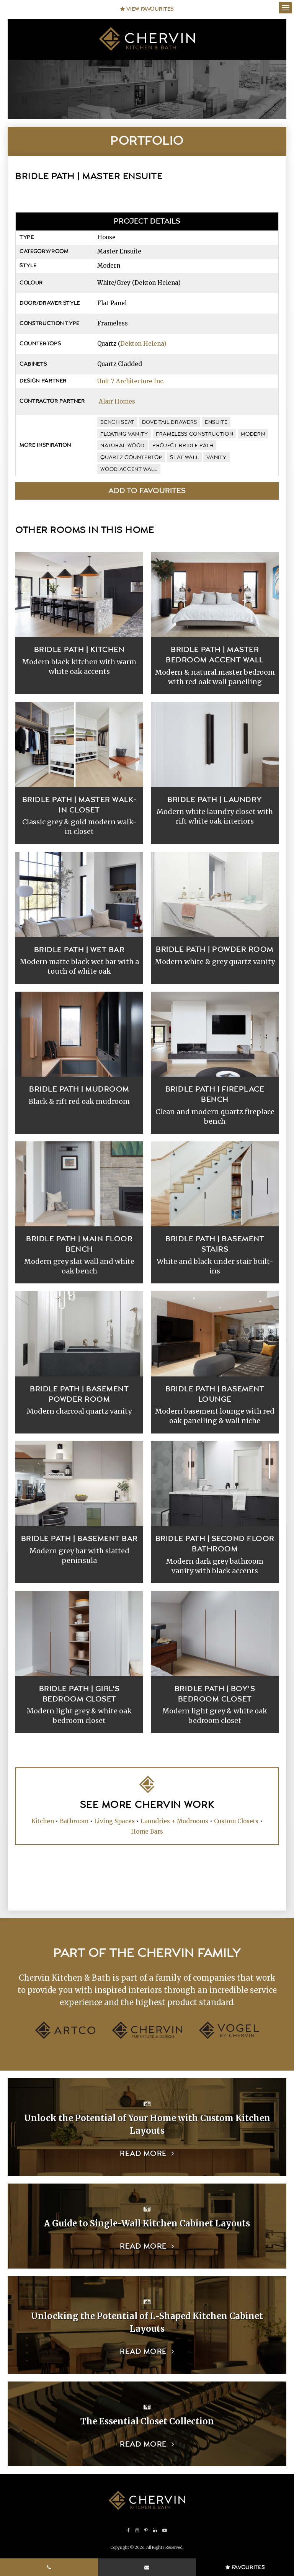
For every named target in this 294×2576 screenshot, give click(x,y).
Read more (143, 2154)
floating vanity (124, 434)
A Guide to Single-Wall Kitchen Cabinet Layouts (147, 2223)
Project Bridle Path (182, 445)
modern (253, 434)
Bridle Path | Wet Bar (79, 950)
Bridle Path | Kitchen (79, 650)
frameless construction (194, 434)
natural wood (122, 445)
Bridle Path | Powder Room (215, 949)
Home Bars (147, 1831)
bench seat (117, 422)
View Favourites (147, 9)
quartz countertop (131, 457)
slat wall (184, 457)
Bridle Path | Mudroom (79, 1089)
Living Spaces (114, 1821)
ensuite (216, 422)
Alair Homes (117, 401)
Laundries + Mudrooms (174, 1821)
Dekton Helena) (143, 343)
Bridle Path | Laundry (214, 800)
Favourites (245, 2567)
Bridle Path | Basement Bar (79, 1539)
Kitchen (42, 1821)
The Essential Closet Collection (147, 2421)
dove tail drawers (169, 422)
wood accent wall (128, 469)
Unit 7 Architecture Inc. (131, 381)
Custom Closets (236, 1821)
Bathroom (74, 1821)
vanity (216, 457)
